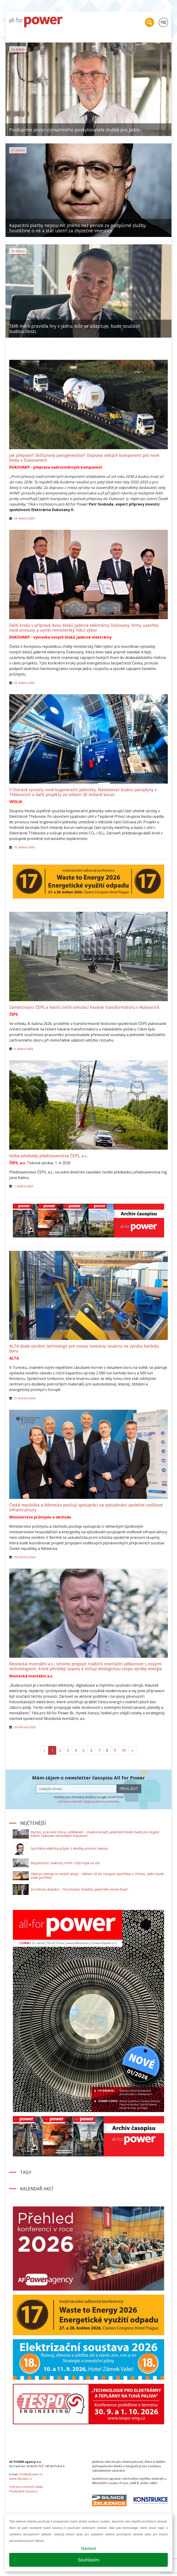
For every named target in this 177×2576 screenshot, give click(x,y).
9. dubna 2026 (23, 1049)
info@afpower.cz (30, 2474)
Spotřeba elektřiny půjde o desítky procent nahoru (69, 1848)
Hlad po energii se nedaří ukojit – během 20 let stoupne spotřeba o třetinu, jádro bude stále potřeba (97, 1876)
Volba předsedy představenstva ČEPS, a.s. (48, 1155)
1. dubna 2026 (23, 1186)
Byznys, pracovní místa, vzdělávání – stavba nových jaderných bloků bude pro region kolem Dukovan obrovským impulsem (95, 1834)
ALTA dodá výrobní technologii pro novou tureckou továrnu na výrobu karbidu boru (84, 1348)
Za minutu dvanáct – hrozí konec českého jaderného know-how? (79, 1889)
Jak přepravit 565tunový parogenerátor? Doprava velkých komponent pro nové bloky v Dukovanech (84, 457)
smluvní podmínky (106, 1801)
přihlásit (129, 1788)
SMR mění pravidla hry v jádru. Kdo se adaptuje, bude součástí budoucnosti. (74, 328)
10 (124, 1750)
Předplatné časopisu (23, 2491)
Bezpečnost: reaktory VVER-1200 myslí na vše (65, 1863)
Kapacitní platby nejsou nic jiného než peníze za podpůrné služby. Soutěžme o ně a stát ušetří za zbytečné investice (78, 228)
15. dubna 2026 (24, 847)
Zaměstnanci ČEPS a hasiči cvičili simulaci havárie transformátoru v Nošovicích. (84, 1007)
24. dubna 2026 (24, 518)
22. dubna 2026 (24, 683)
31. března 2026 (24, 1398)
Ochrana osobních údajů (26, 2487)
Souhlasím (89, 2559)
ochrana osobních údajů (74, 1801)
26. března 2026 (24, 1727)
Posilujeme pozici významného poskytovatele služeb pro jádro (74, 130)
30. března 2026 (24, 1557)
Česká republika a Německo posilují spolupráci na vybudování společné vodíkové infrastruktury (86, 1507)
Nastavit (88, 2548)
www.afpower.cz (20, 2478)
